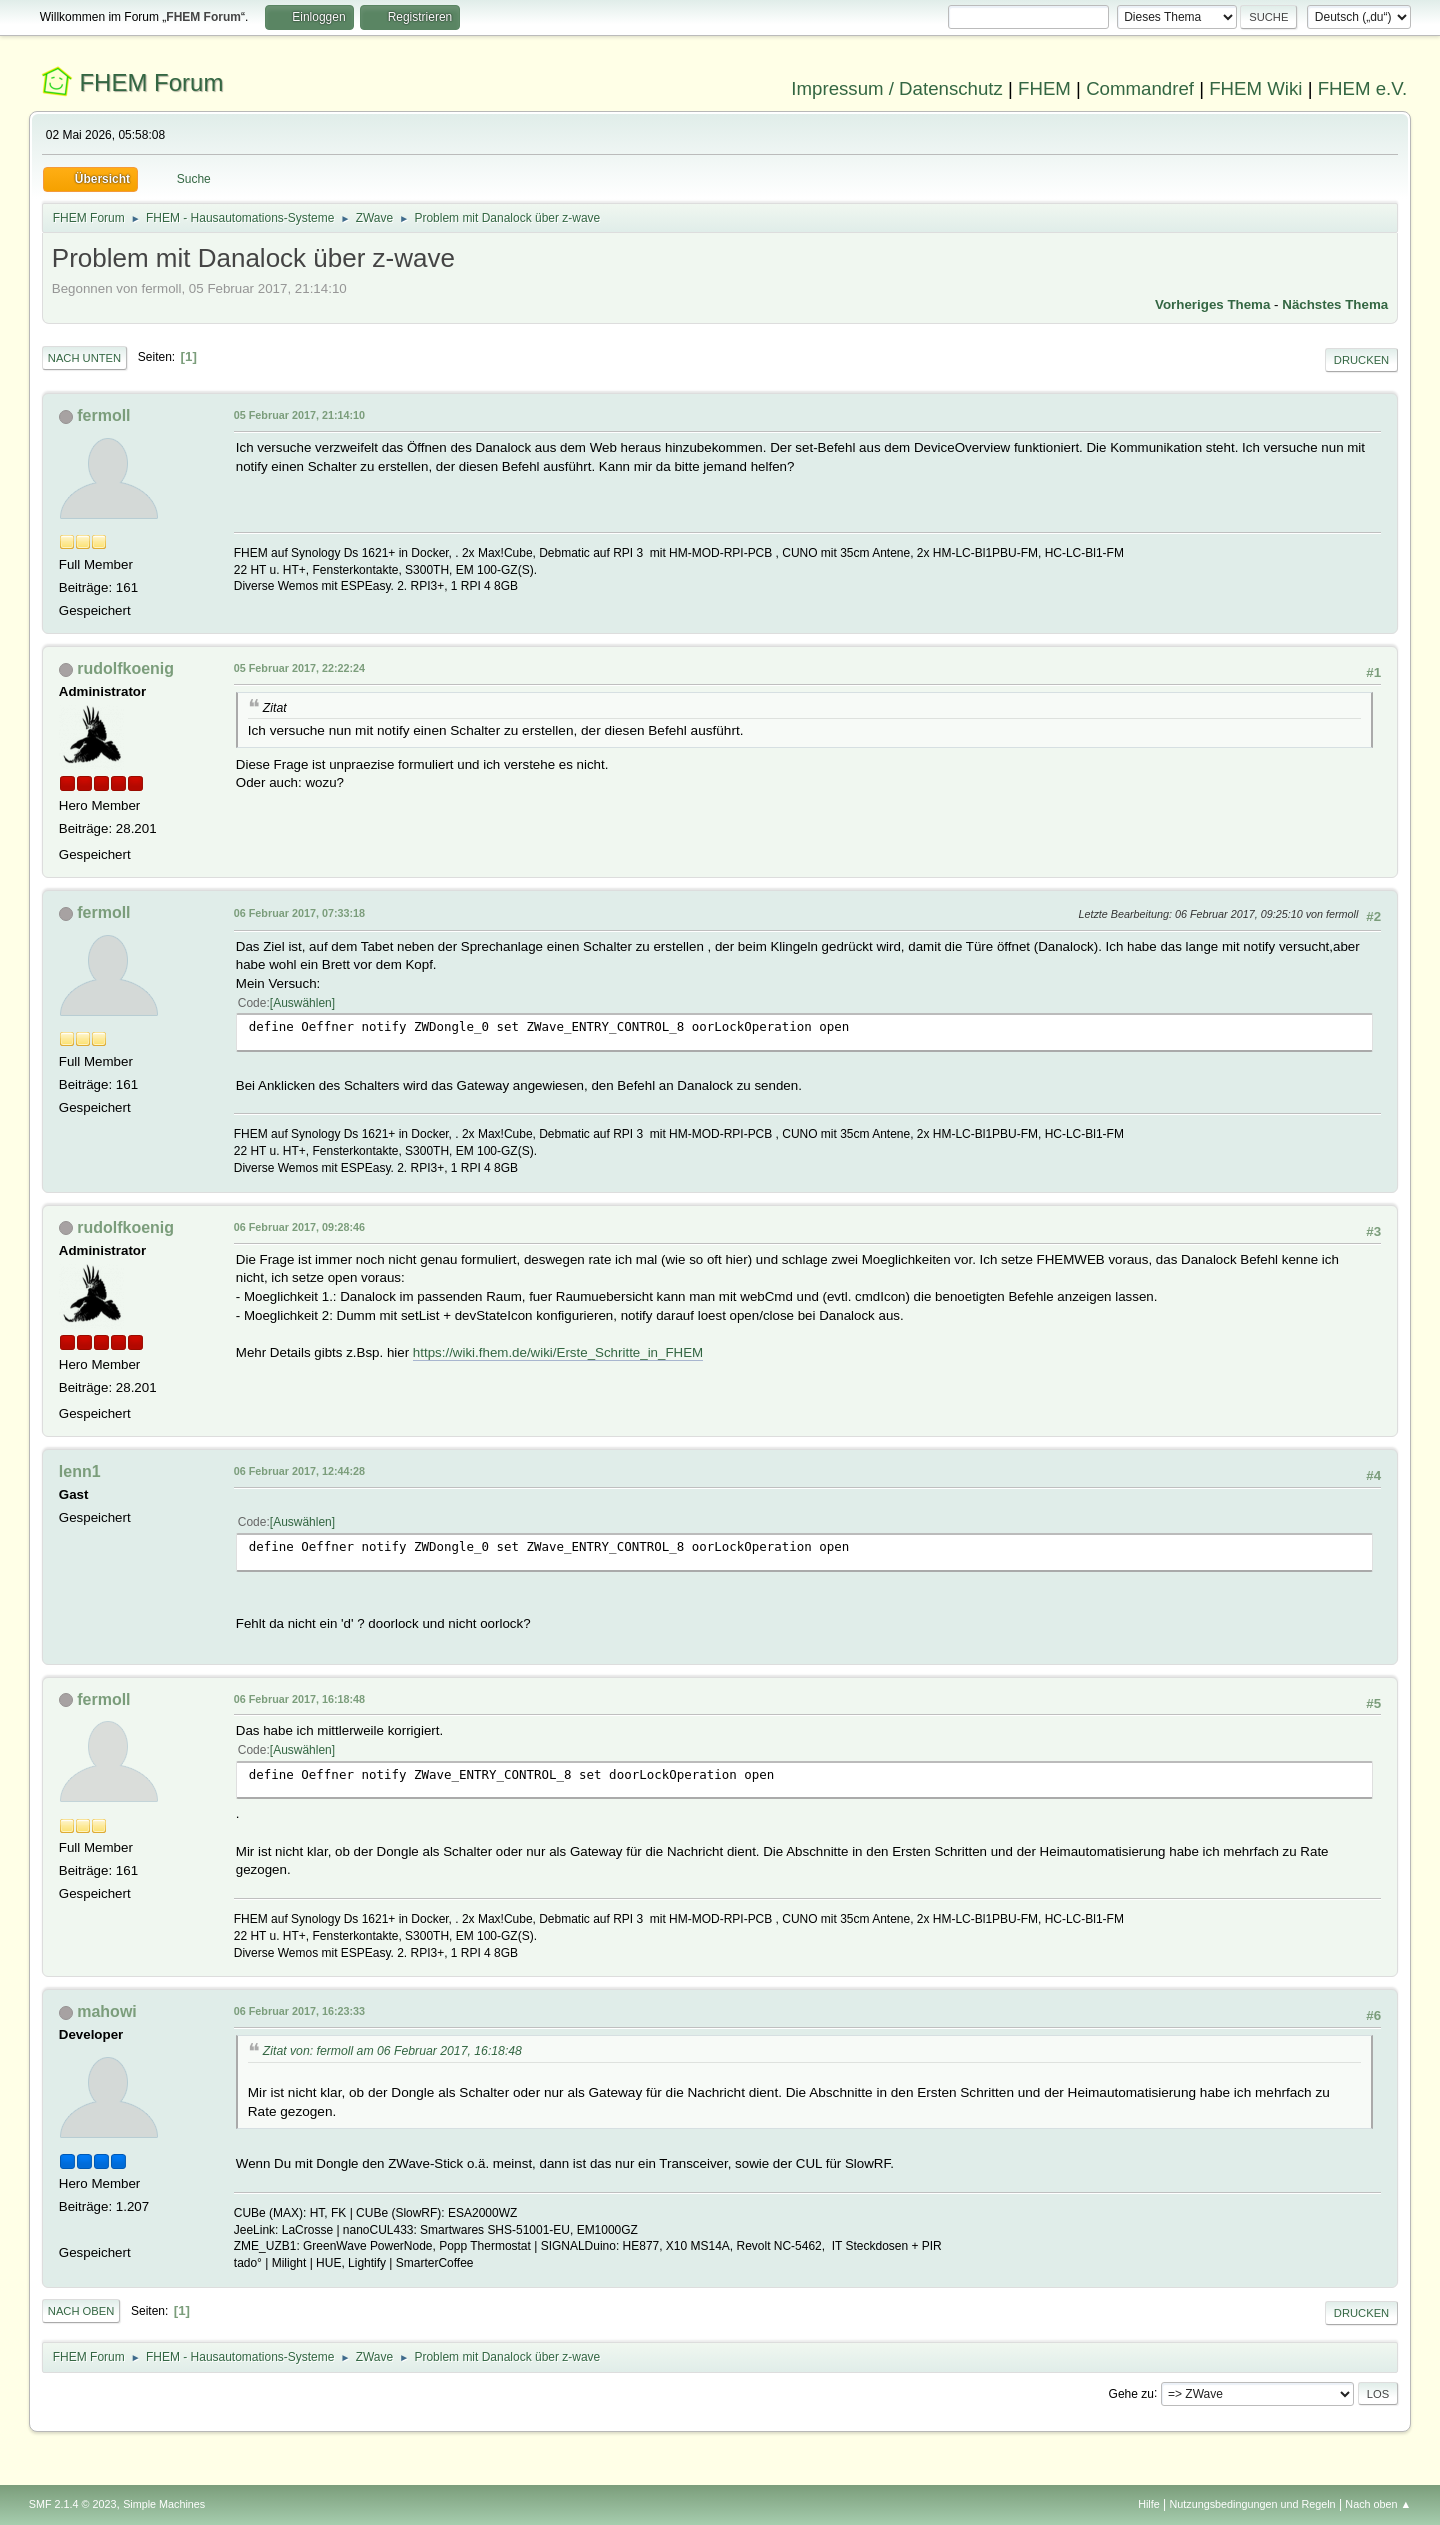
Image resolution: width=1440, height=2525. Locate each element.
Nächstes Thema (1335, 304)
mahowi (107, 2011)
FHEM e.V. (1363, 88)
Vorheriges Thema (1212, 304)
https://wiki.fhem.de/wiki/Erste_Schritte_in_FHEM (558, 1352)
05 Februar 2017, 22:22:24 (299, 668)
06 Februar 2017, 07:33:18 (299, 913)
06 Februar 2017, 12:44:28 (299, 1471)
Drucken (1361, 360)
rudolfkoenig (125, 668)
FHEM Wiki (1255, 88)
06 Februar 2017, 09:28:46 (299, 1227)
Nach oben (81, 2311)
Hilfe (1149, 2504)
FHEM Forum (151, 82)
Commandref (1140, 88)
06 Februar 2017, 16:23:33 (299, 2011)
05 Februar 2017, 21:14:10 (299, 415)
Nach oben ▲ (1378, 2504)
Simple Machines (164, 2504)
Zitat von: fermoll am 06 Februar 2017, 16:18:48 (392, 2051)
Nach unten (84, 358)
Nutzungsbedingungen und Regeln (1253, 2504)
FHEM (1044, 88)
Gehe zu (1131, 2393)
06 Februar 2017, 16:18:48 (299, 1699)
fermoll (103, 415)
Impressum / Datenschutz (897, 88)
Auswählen (302, 1003)
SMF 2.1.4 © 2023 (73, 2504)
